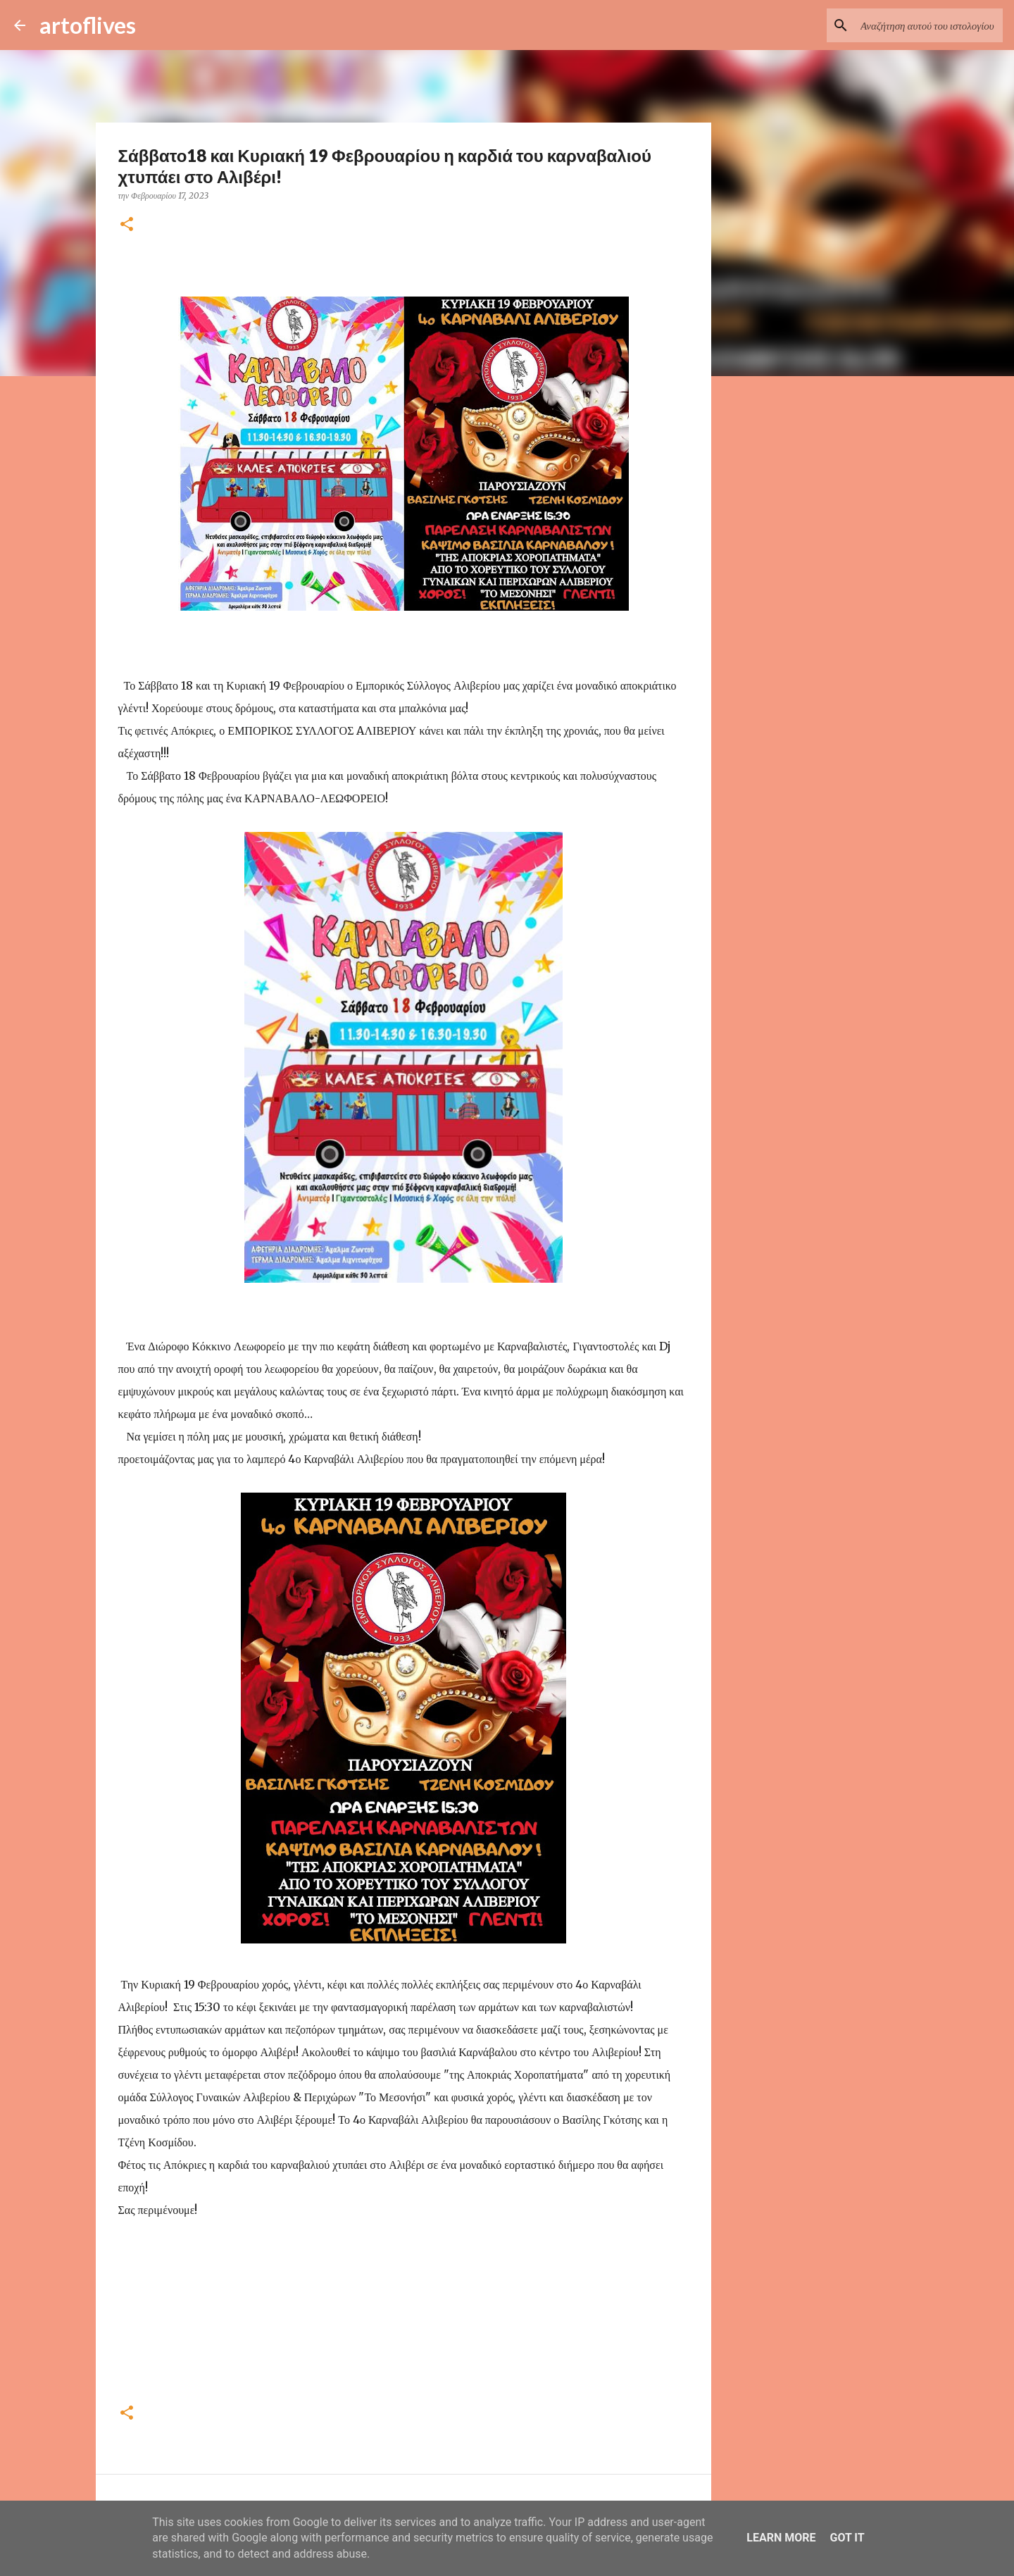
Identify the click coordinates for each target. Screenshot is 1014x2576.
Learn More (780, 2537)
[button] (126, 225)
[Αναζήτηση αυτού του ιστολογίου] (929, 25)
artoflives (87, 25)
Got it (847, 2537)
